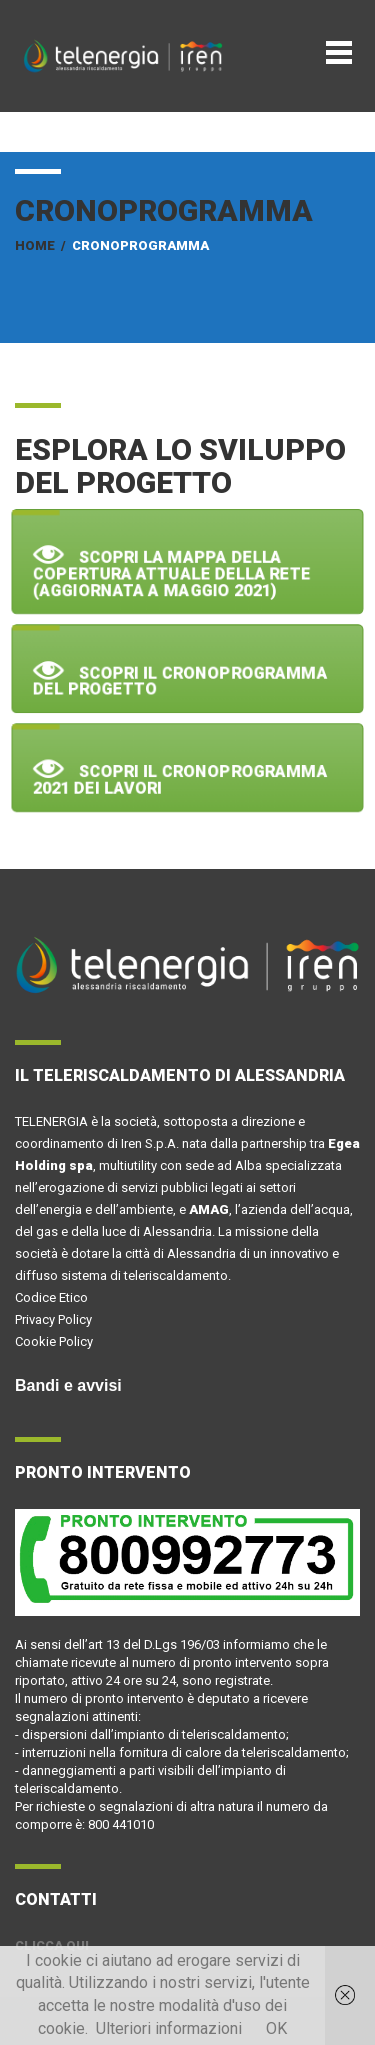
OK (276, 2028)
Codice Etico (51, 1297)
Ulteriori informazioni (169, 2028)
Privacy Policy (53, 1319)
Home (35, 245)
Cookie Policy (54, 1341)
